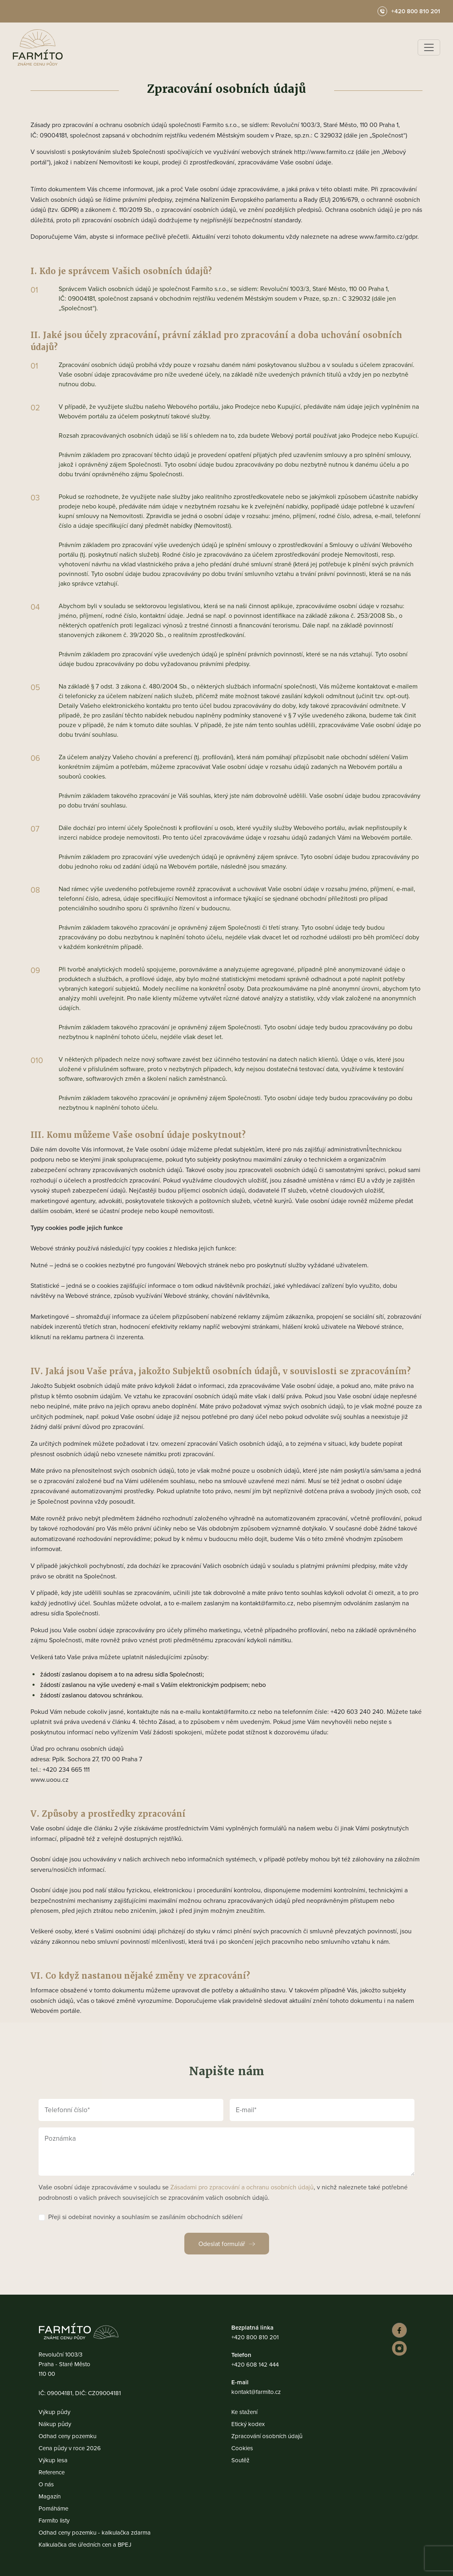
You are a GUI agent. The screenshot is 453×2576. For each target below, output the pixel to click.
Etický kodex (248, 2424)
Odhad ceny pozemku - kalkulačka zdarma (95, 2532)
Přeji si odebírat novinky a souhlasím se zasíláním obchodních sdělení (145, 2217)
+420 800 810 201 (255, 2337)
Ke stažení (244, 2412)
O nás (46, 2484)
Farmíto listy (54, 2520)
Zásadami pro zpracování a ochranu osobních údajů (242, 2187)
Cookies (242, 2448)
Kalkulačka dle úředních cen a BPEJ (85, 2544)
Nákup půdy (55, 2424)
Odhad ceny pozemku (67, 2436)
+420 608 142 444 (255, 2364)
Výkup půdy (54, 2412)
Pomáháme (53, 2508)
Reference (52, 2472)
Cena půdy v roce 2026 (70, 2448)
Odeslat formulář (221, 2243)
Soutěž (240, 2460)
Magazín (50, 2496)
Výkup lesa (53, 2460)
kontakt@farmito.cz (256, 2391)
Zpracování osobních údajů (266, 2436)
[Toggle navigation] (429, 47)
